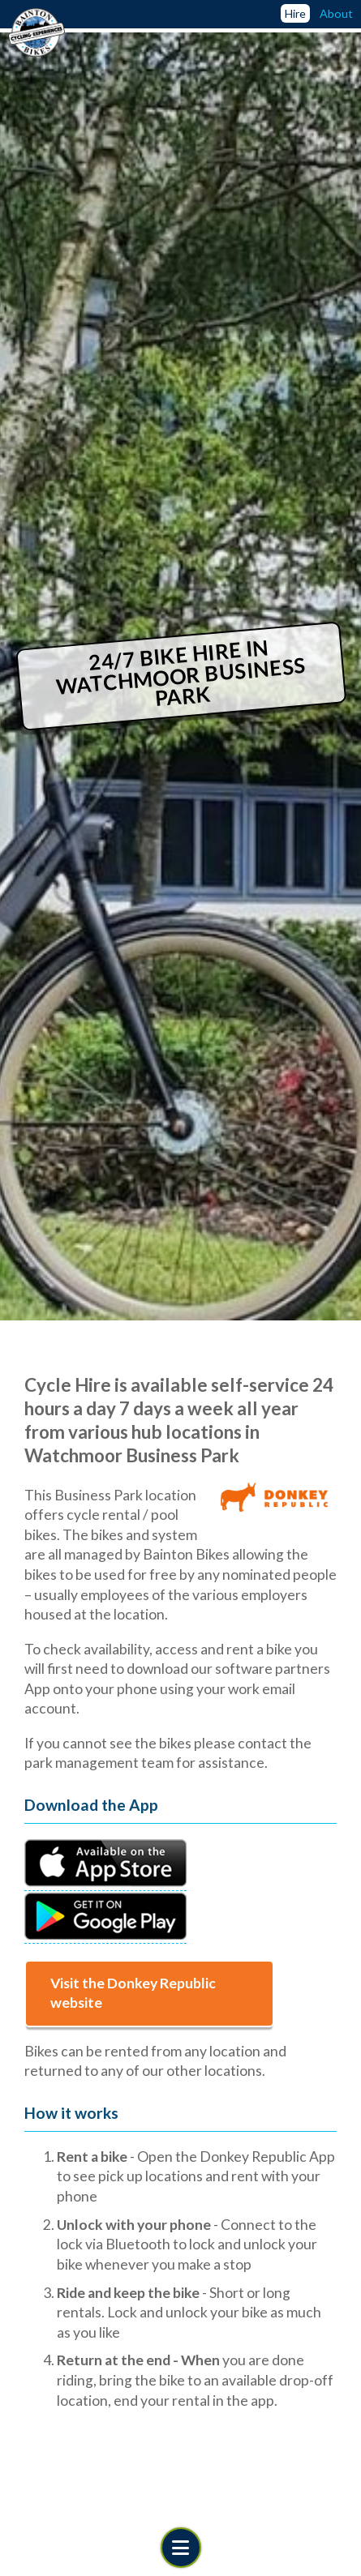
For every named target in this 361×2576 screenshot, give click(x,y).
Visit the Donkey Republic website (133, 1993)
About (336, 13)
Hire (295, 13)
